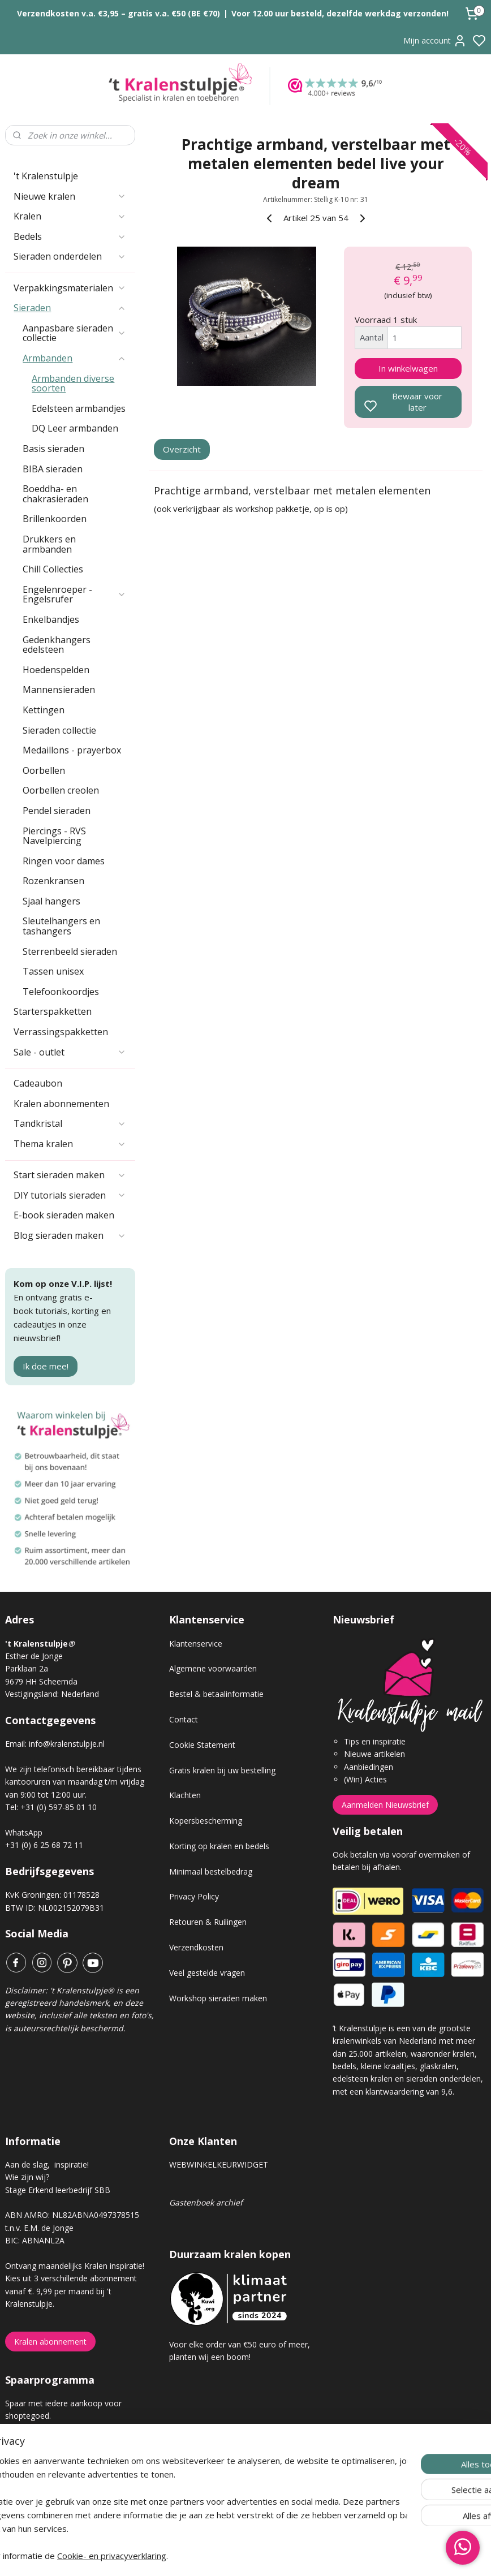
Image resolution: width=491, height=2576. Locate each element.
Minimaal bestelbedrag (210, 1871)
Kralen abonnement (50, 2341)
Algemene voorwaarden (213, 1668)
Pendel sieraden (57, 810)
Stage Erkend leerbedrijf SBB (57, 2190)
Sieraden (70, 307)
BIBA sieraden (53, 469)
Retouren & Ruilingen (208, 1921)
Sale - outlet (70, 1052)
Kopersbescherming (205, 1820)
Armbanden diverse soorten (73, 383)
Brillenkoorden (55, 518)
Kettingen (43, 710)
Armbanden (74, 358)
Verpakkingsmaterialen (70, 288)
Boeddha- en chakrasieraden (55, 494)
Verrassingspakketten (61, 1032)
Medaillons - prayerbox (72, 750)
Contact (183, 1719)
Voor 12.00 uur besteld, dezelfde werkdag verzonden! (340, 13)
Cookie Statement (202, 1744)
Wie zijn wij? (27, 2177)
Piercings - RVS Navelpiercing (54, 836)
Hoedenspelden (56, 670)
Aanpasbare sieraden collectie (74, 333)
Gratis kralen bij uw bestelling (222, 1770)
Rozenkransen (53, 881)
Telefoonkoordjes (61, 991)
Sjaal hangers (51, 901)
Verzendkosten (196, 1947)
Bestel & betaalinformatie (216, 1693)
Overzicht (182, 449)
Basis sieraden (53, 448)
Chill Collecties (53, 569)
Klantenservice (195, 1643)
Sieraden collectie (59, 730)
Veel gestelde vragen (207, 1972)
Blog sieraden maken (70, 1235)
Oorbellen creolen (61, 790)
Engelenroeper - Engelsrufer (74, 594)
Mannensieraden (59, 689)
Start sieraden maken (70, 1175)
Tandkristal (70, 1123)
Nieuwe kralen (70, 196)
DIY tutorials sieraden (70, 1195)
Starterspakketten (53, 1011)
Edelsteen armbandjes (79, 408)
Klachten (185, 1795)
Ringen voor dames (64, 861)
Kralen (70, 216)
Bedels (70, 236)
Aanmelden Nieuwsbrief (385, 1804)
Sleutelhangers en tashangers (61, 926)
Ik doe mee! (45, 1366)
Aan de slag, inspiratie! (47, 2164)
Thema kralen (70, 1144)
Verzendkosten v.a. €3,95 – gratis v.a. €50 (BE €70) (118, 13)
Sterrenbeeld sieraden (70, 951)
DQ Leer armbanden (75, 428)
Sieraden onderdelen (70, 256)
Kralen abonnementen (61, 1103)
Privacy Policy (194, 1896)
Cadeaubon (38, 1083)
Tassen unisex (53, 971)
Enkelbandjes (51, 619)
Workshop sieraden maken (218, 1998)
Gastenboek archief (206, 2202)
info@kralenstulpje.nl (67, 1743)
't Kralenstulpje (46, 176)
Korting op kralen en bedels (219, 1846)
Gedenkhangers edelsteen (57, 645)
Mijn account (435, 41)
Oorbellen (44, 770)
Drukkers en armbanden (49, 544)
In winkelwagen (408, 368)
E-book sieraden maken (64, 1215)
